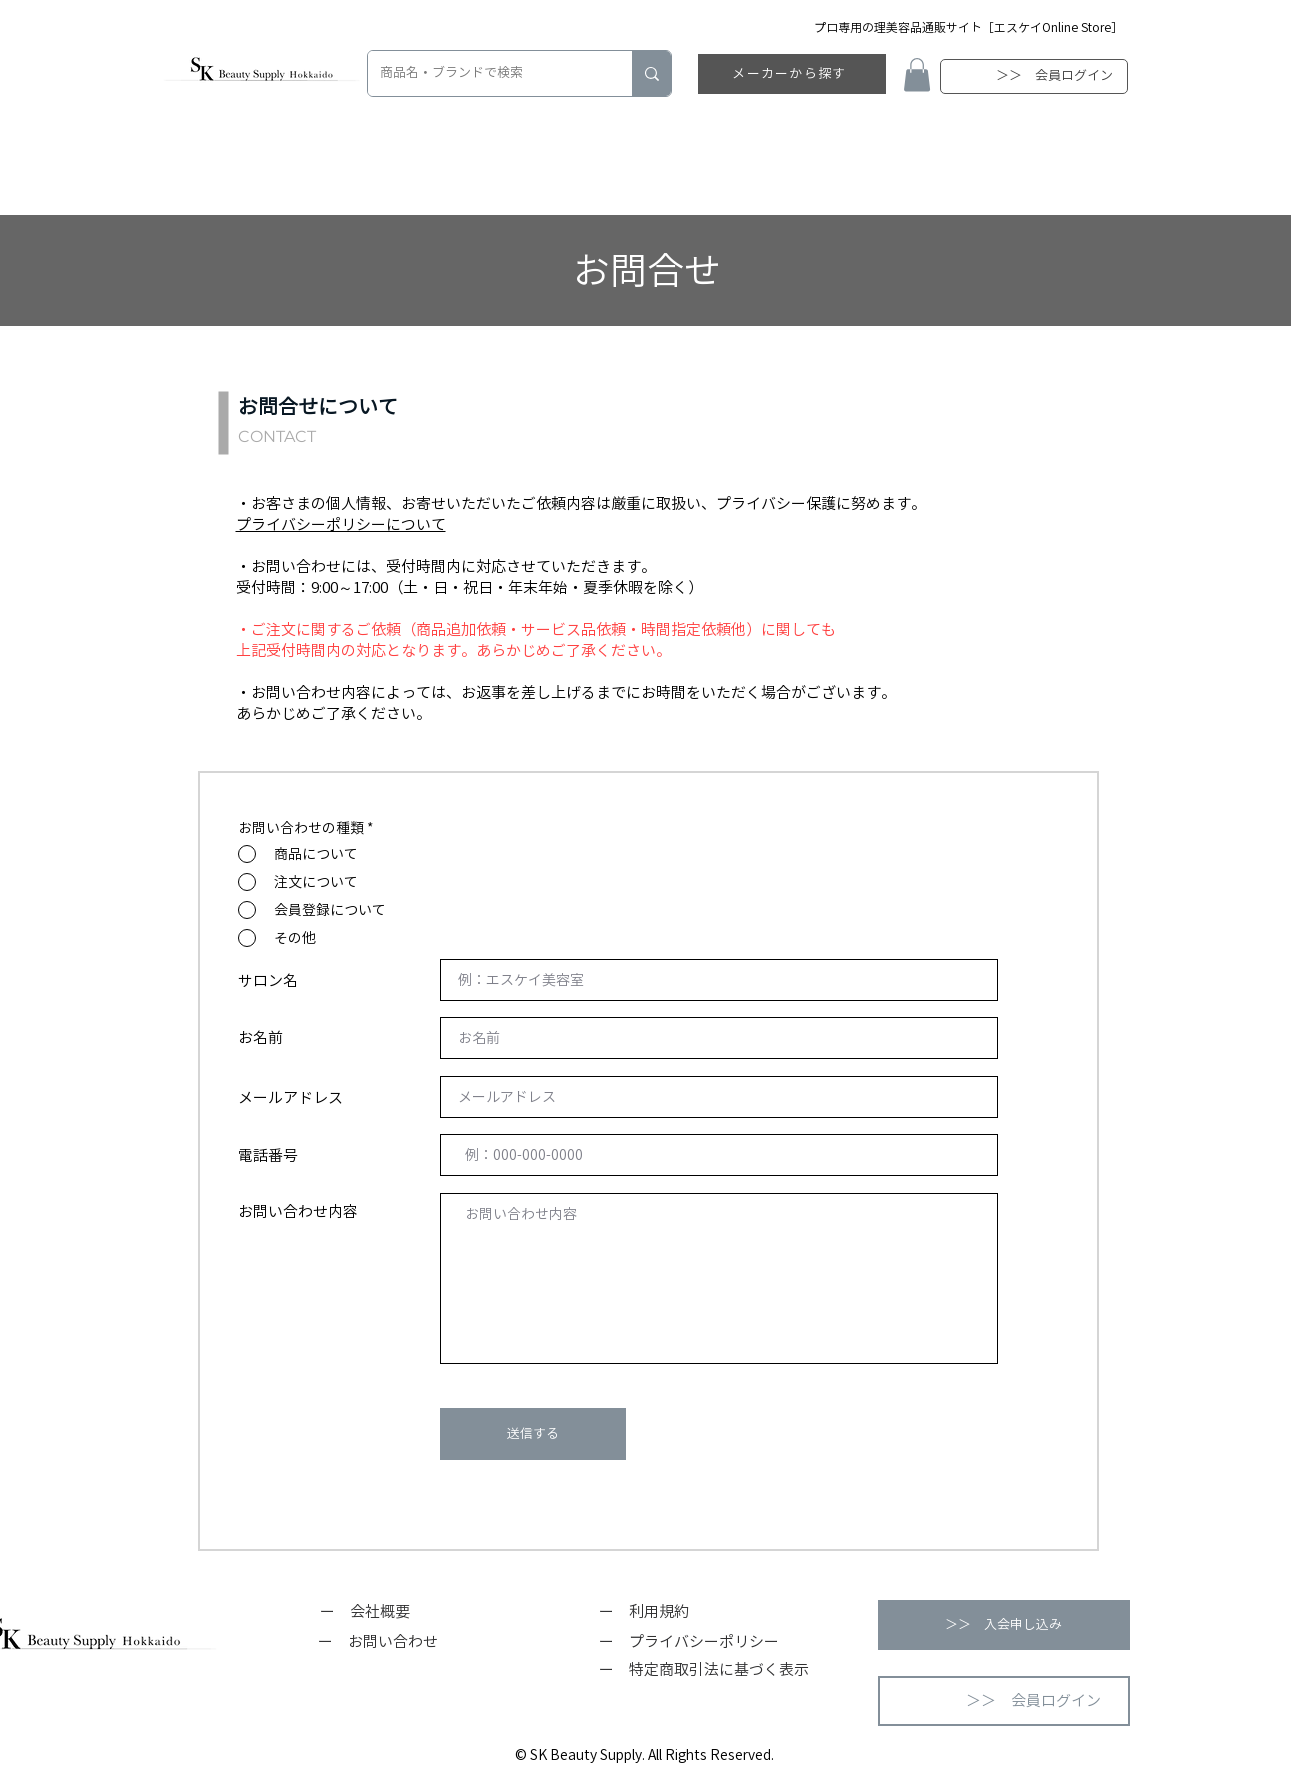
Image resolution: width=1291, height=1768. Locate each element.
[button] (917, 74)
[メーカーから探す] (792, 74)
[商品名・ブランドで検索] (485, 73)
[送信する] (533, 1434)
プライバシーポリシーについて (341, 524)
